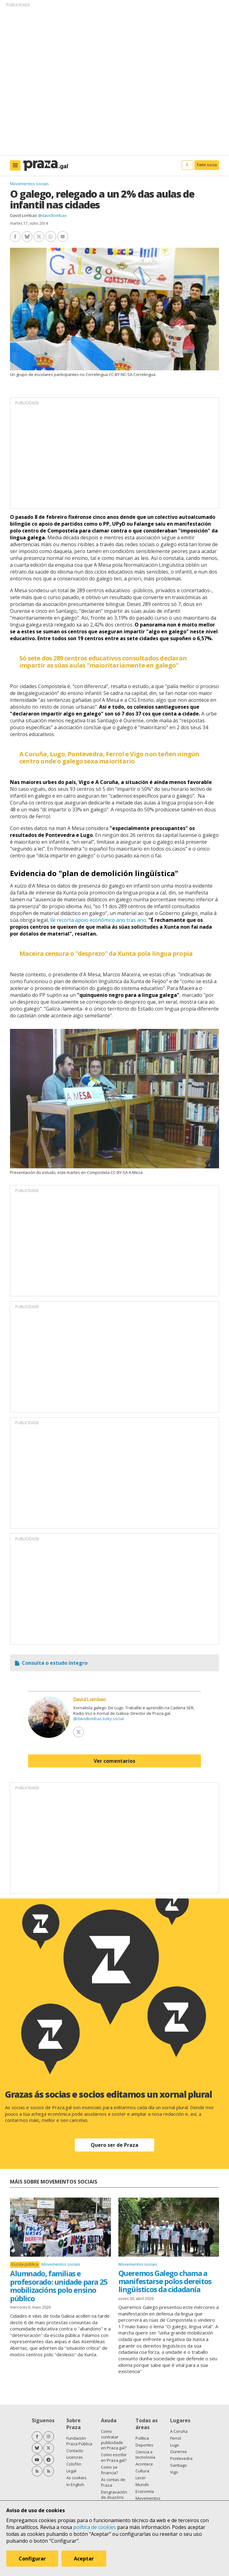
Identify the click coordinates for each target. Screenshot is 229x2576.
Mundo (142, 2484)
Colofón (73, 2464)
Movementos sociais (29, 183)
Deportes (144, 2445)
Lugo (174, 2445)
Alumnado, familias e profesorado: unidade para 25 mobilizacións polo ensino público (58, 2285)
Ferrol (175, 2438)
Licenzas (74, 2457)
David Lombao (23, 215)
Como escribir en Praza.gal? (114, 2457)
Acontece (144, 2464)
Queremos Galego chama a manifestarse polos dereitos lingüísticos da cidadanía (165, 2281)
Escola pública (25, 2264)
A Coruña (179, 2431)
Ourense (178, 2451)
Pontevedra (181, 2458)
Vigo (174, 2472)
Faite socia (207, 164)
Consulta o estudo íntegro (55, 1662)
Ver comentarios (114, 1760)
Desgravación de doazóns (114, 2494)
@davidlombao (52, 215)
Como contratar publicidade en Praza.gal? (113, 2439)
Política (142, 2438)
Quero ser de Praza (114, 2145)
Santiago (178, 2465)
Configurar (32, 2558)
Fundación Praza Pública (79, 2441)
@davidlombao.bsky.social (98, 1718)
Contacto (74, 2450)
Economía (145, 2491)
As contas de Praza (113, 2482)
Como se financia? (109, 2469)
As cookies (76, 2477)
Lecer (141, 2477)
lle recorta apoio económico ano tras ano (98, 920)
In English (75, 2484)
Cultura (142, 2471)
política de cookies (94, 2527)
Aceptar (84, 2558)
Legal (71, 2471)
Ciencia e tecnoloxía (145, 2454)
